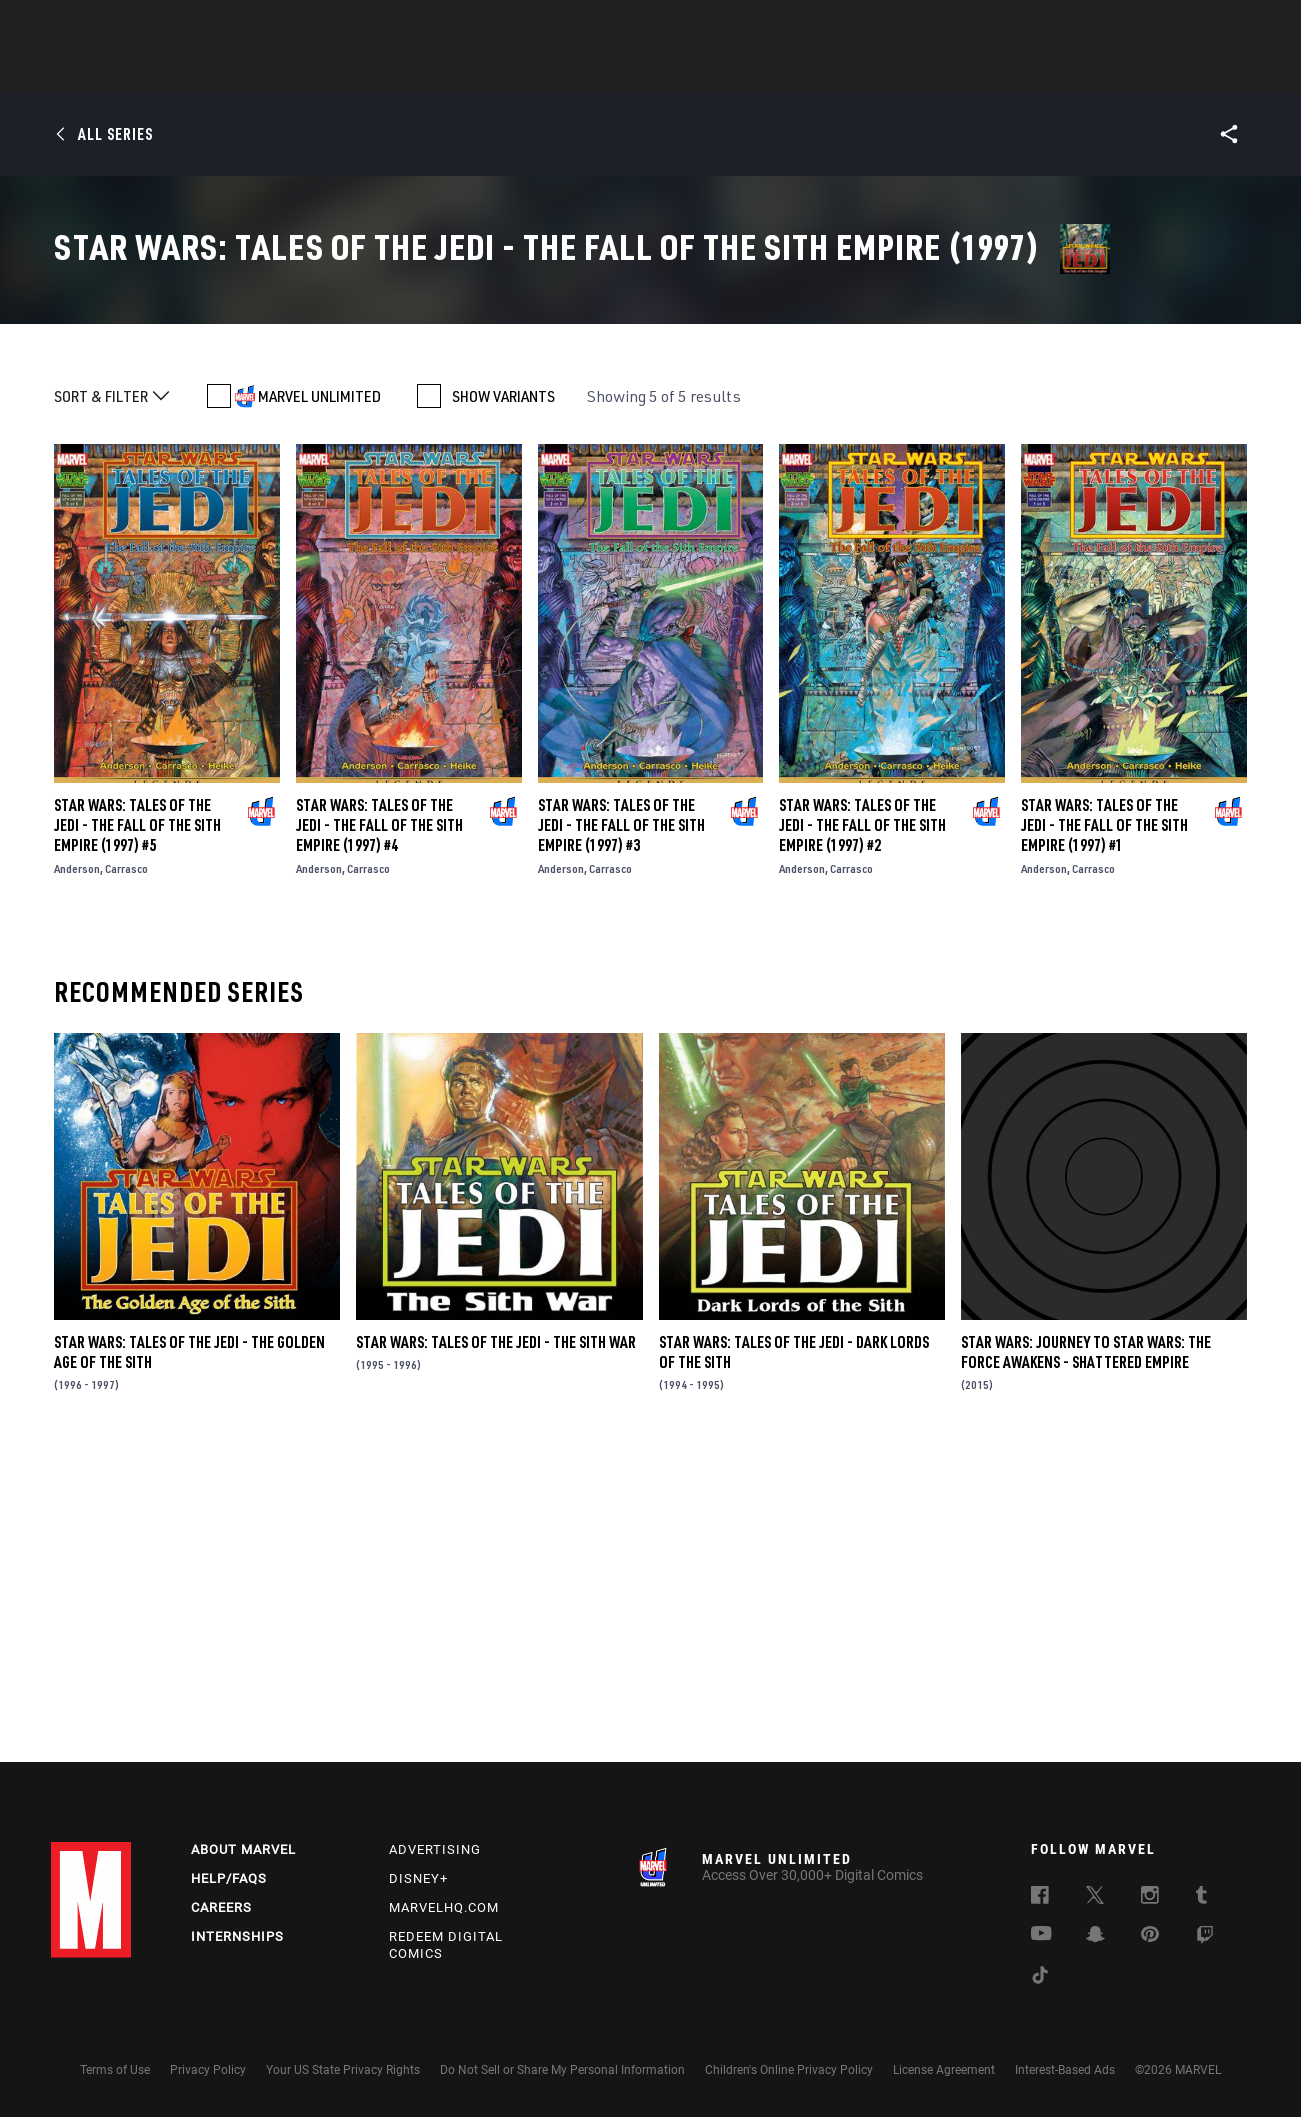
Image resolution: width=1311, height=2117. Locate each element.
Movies (623, 71)
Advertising (435, 1849)
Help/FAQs (229, 1878)
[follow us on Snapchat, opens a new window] (1095, 1937)
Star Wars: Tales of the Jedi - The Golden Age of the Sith (189, 1652)
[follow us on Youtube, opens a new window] (1041, 1935)
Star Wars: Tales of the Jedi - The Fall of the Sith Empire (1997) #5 (137, 1125)
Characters (526, 71)
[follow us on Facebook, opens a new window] (1040, 1898)
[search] (1225, 25)
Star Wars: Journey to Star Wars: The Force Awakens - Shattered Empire (1086, 1652)
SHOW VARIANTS (503, 696)
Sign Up (189, 26)
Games (797, 71)
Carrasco (126, 1168)
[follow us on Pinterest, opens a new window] (1150, 1936)
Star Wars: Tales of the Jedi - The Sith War (496, 1642)
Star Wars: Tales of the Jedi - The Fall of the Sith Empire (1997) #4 (379, 1125)
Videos (874, 71)
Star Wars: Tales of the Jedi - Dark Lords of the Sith (794, 1652)
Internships (237, 1936)
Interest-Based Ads (1065, 2070)
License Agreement (944, 2070)
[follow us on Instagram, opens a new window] (1150, 1898)
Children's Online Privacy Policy (789, 2070)
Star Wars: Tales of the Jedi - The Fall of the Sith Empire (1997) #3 (621, 1125)
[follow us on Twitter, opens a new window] (1095, 1898)
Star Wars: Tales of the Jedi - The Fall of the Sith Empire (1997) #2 (862, 1125)
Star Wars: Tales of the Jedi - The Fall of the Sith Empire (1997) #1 (1104, 1125)
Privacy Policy (208, 2070)
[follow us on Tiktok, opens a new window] (1040, 1978)
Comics (428, 71)
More (947, 71)
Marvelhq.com (444, 1907)
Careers (221, 1907)
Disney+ (418, 1878)
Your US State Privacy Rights (343, 2070)
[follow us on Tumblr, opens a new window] (1201, 1898)
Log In (124, 26)
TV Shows (711, 71)
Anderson (77, 1168)
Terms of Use (115, 2070)
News (354, 71)
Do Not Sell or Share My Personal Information (562, 2070)
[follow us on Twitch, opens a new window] (1205, 1938)
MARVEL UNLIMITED (319, 696)
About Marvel (243, 1849)
